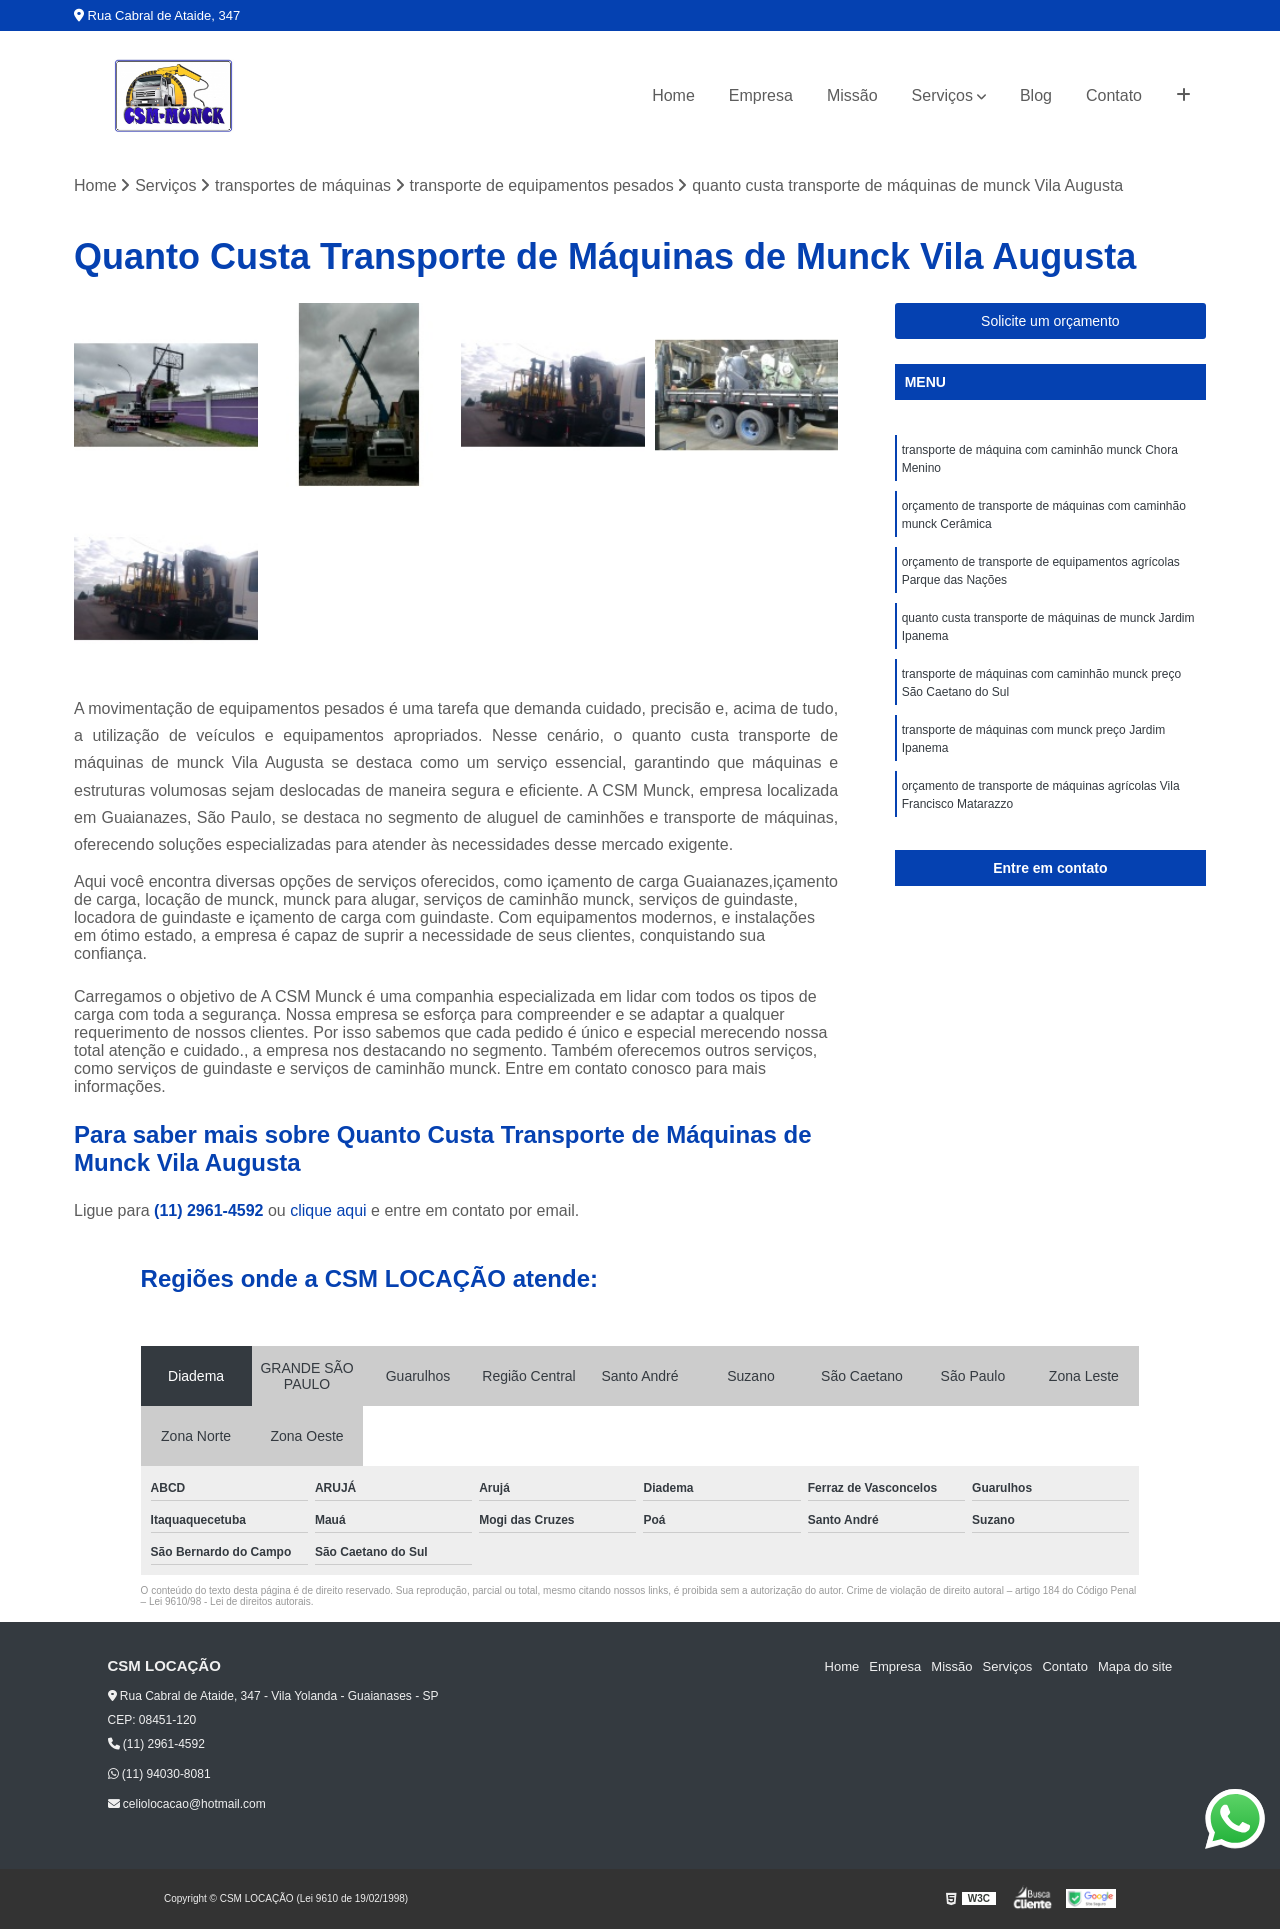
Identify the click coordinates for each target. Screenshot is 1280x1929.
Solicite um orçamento (1050, 321)
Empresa (761, 95)
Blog (1036, 95)
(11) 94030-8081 (159, 1774)
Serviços (942, 95)
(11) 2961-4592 (211, 1210)
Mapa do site (1135, 1666)
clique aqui (328, 1210)
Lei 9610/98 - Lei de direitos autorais (230, 1601)
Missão (852, 95)
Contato (1114, 95)
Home (673, 95)
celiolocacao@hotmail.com (187, 1804)
